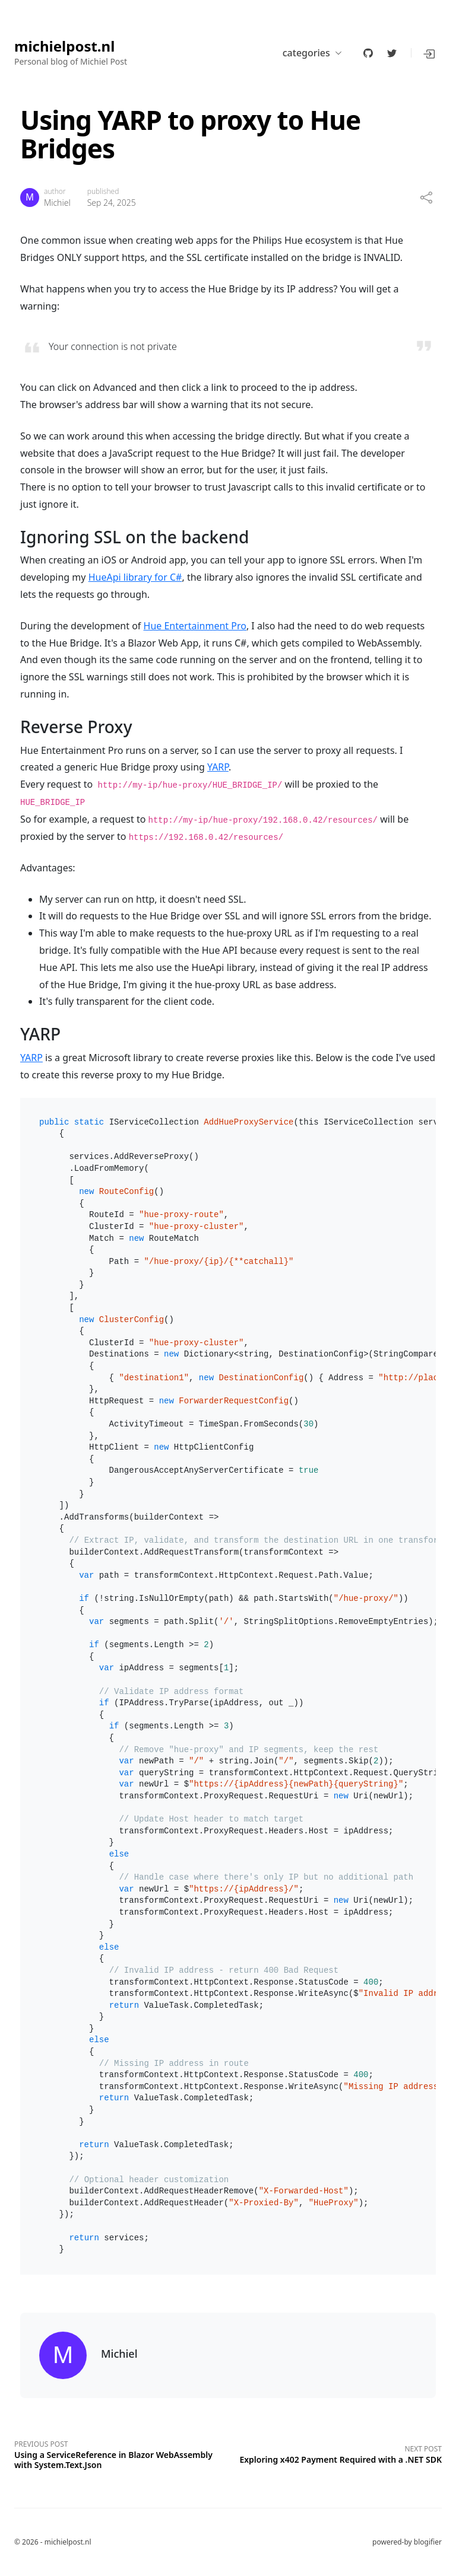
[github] (368, 53)
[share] (426, 197)
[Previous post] (121, 2453)
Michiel (57, 202)
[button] (430, 53)
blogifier (428, 2542)
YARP (218, 766)
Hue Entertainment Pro (195, 625)
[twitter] (392, 53)
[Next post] (335, 2453)
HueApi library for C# (135, 577)
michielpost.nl (64, 46)
